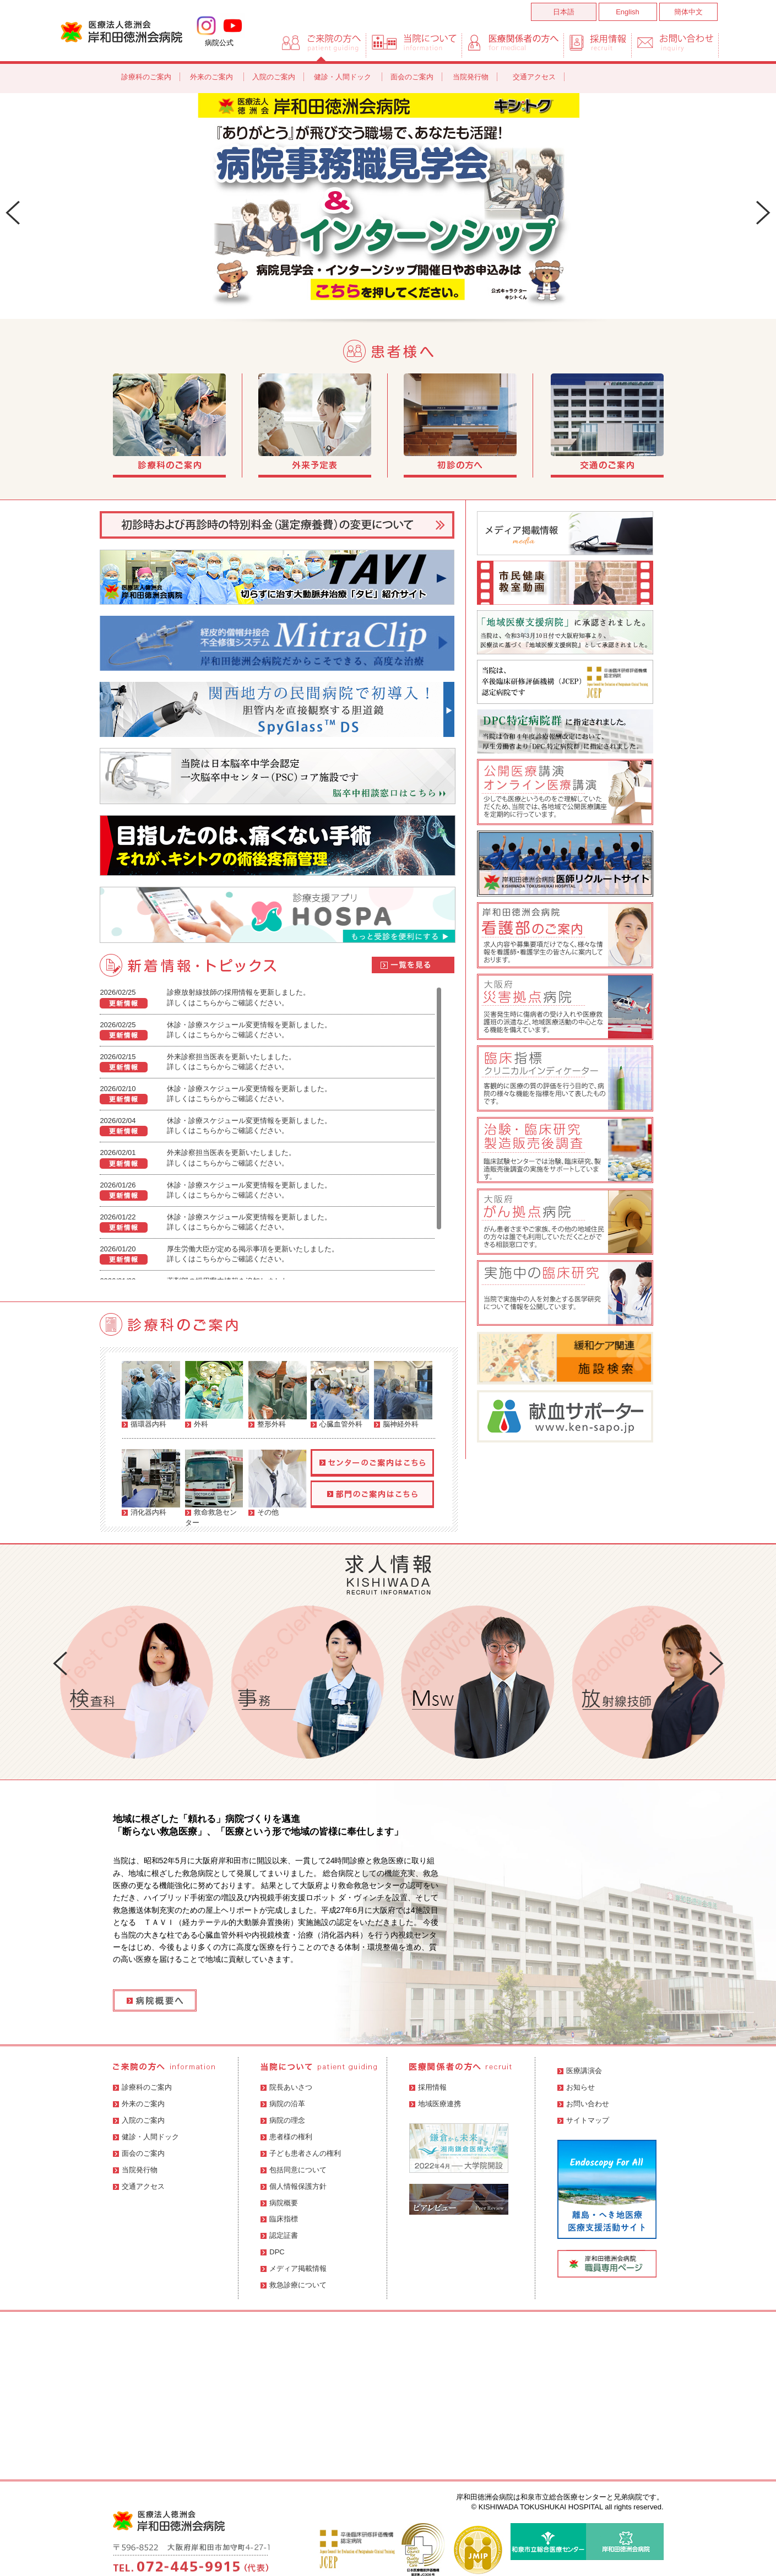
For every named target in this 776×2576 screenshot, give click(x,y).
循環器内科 (151, 1394)
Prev (13, 212)
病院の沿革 (283, 2104)
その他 (277, 1482)
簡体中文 (688, 12)
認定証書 (279, 2235)
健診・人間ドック (343, 77)
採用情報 (428, 2087)
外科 (214, 1394)
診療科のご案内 (146, 77)
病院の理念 (283, 2120)
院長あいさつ (286, 2087)
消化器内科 (151, 1482)
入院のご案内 (273, 77)
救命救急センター (214, 1485)
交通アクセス (534, 77)
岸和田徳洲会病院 (121, 31)
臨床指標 (279, 2219)
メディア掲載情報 (294, 2268)
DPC (272, 2252)
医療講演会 (579, 2071)
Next (763, 212)
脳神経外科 (403, 1394)
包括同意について (294, 2170)
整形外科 (277, 1394)
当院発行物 (471, 77)
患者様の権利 (286, 2137)
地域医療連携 (435, 2104)
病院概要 (279, 2203)
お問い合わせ (583, 2104)
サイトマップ (583, 2120)
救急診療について (294, 2285)
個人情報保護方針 (294, 2186)
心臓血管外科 (340, 1394)
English (627, 12)
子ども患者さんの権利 (301, 2153)
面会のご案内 (411, 77)
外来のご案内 (212, 77)
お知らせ (576, 2087)
